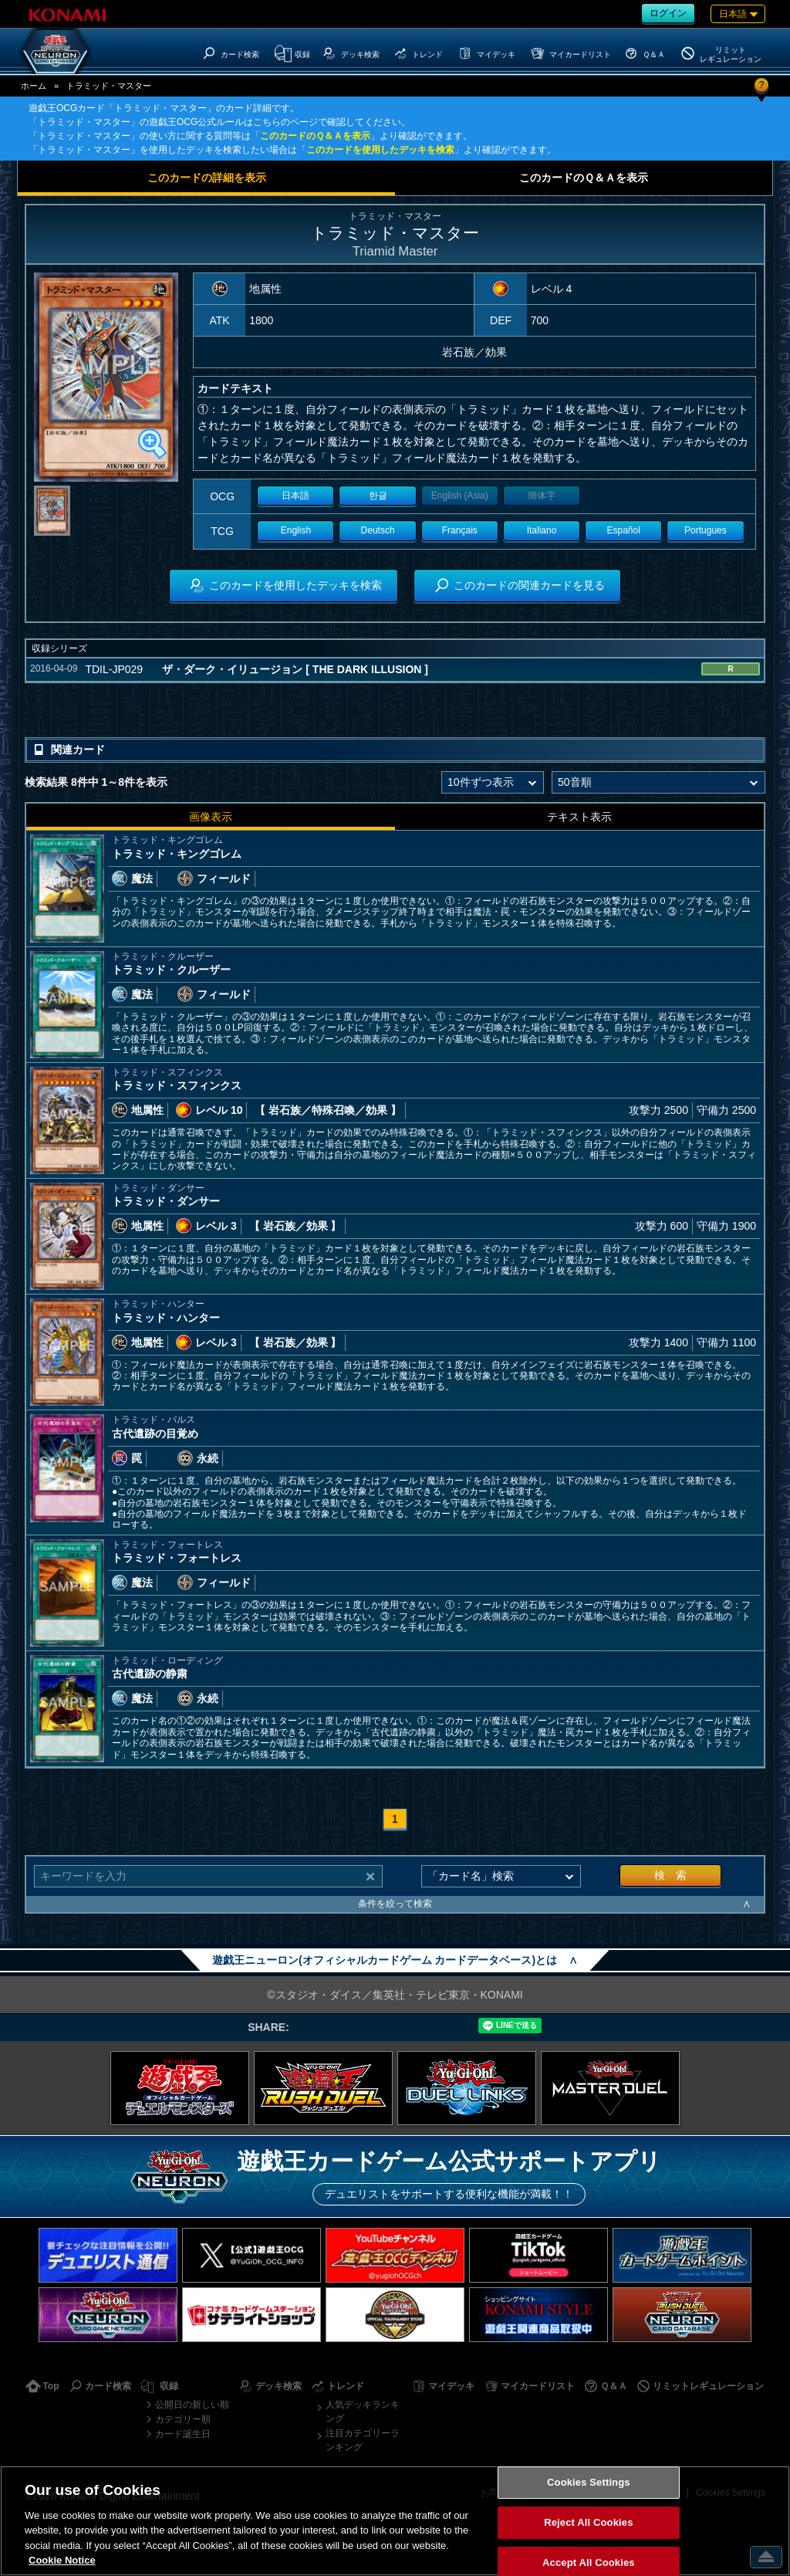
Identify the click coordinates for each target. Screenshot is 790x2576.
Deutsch (378, 530)
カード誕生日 (183, 2434)
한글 (378, 495)
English (296, 530)
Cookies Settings (588, 2483)
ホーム (33, 85)
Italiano (542, 530)
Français (460, 530)
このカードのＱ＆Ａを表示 (315, 135)
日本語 (295, 495)
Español (623, 530)
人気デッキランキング (363, 2411)
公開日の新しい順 (192, 2404)
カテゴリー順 (183, 2419)
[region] (395, 2521)
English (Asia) (459, 495)
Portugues (705, 530)
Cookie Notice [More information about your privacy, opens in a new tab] (62, 2560)
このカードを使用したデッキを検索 (380, 149)
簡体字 (541, 495)
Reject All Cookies (588, 2522)
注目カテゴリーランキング (363, 2440)
